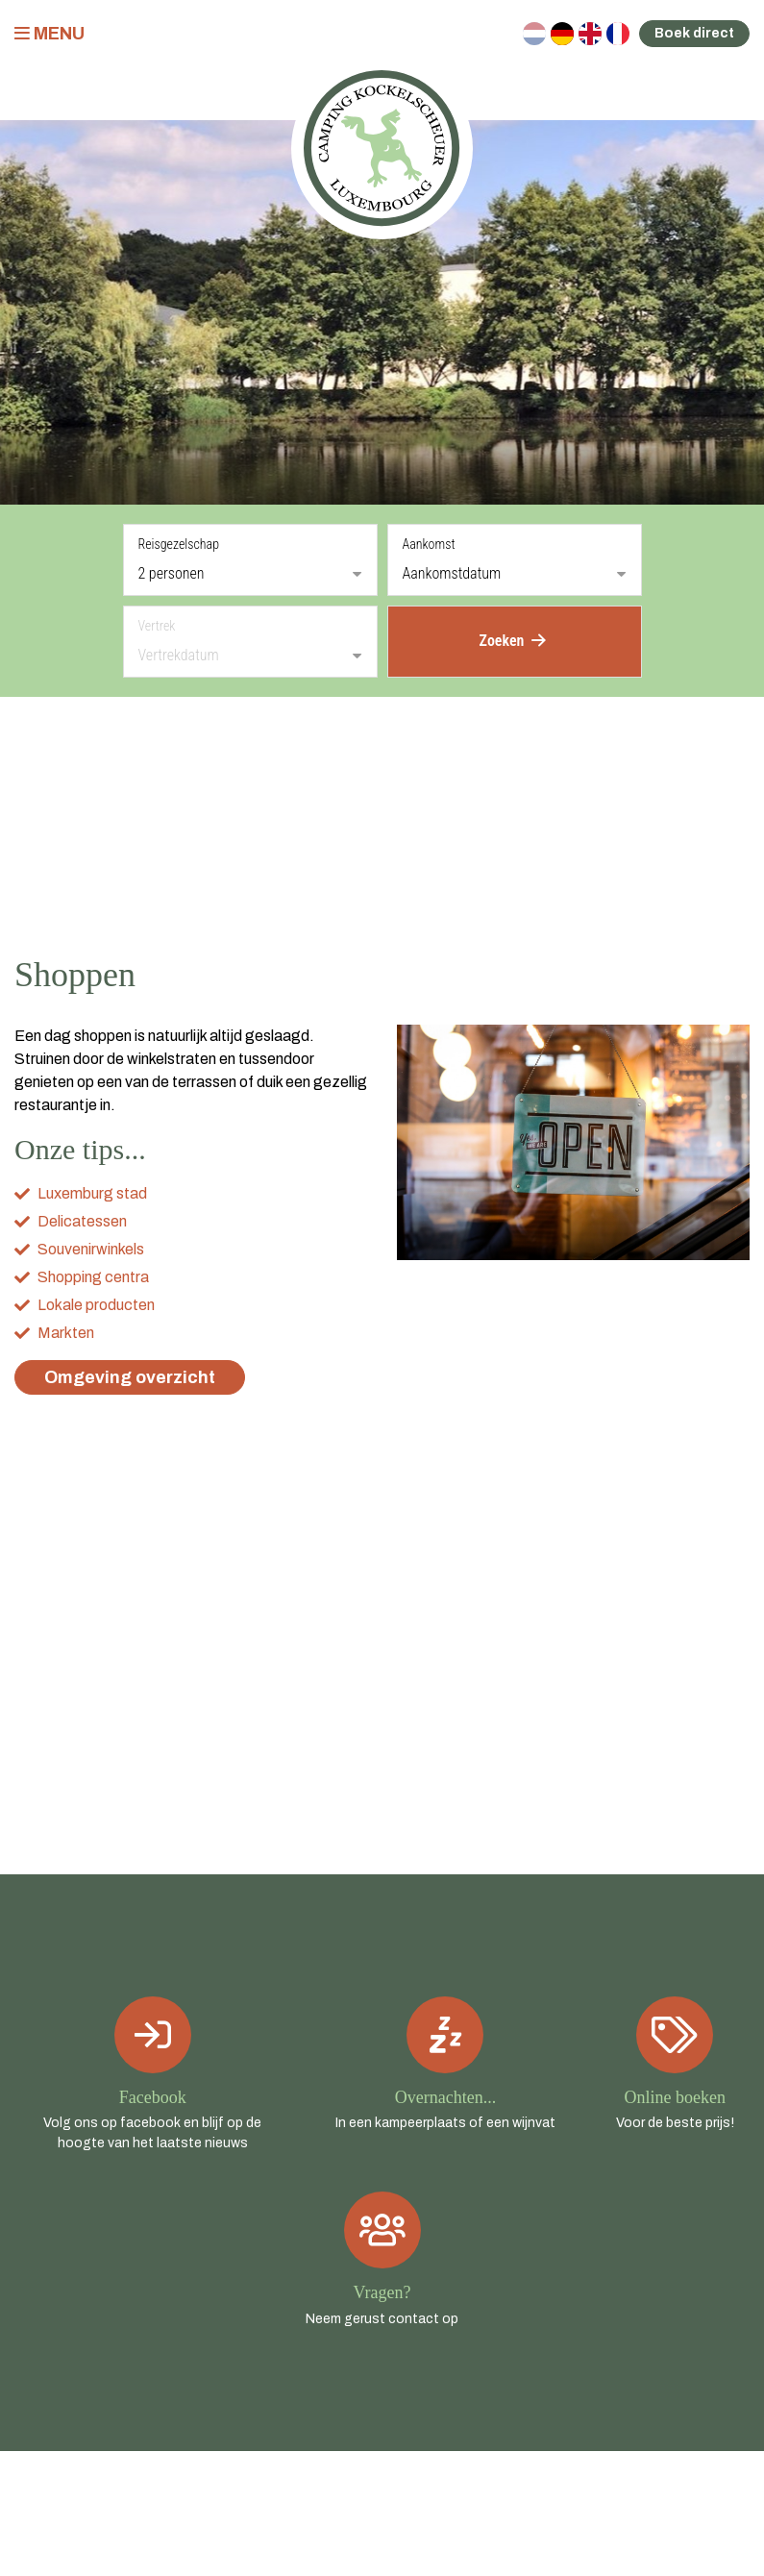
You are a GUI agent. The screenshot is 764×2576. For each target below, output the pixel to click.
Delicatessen (82, 1221)
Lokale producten (96, 1305)
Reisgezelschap (179, 544)
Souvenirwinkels (90, 1249)
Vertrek (157, 625)
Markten (65, 1333)
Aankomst (429, 544)
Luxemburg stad (92, 1193)
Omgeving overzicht (129, 1377)
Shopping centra (93, 1277)
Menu (49, 33)
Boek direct (694, 33)
